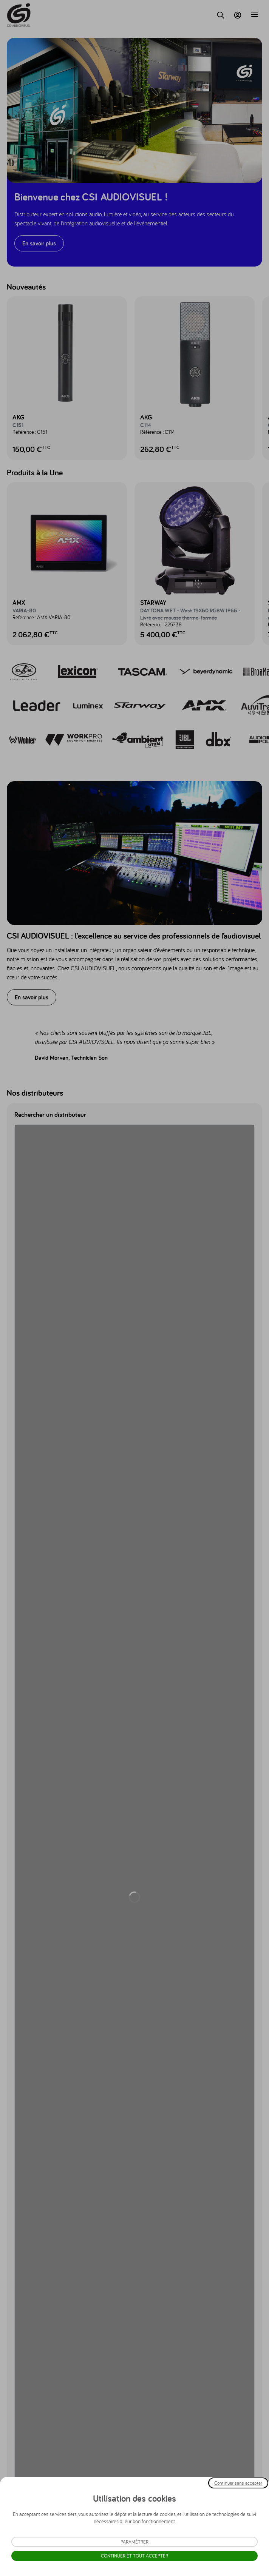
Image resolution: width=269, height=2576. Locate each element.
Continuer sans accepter (238, 2483)
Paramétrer (134, 2542)
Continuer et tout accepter (134, 2556)
